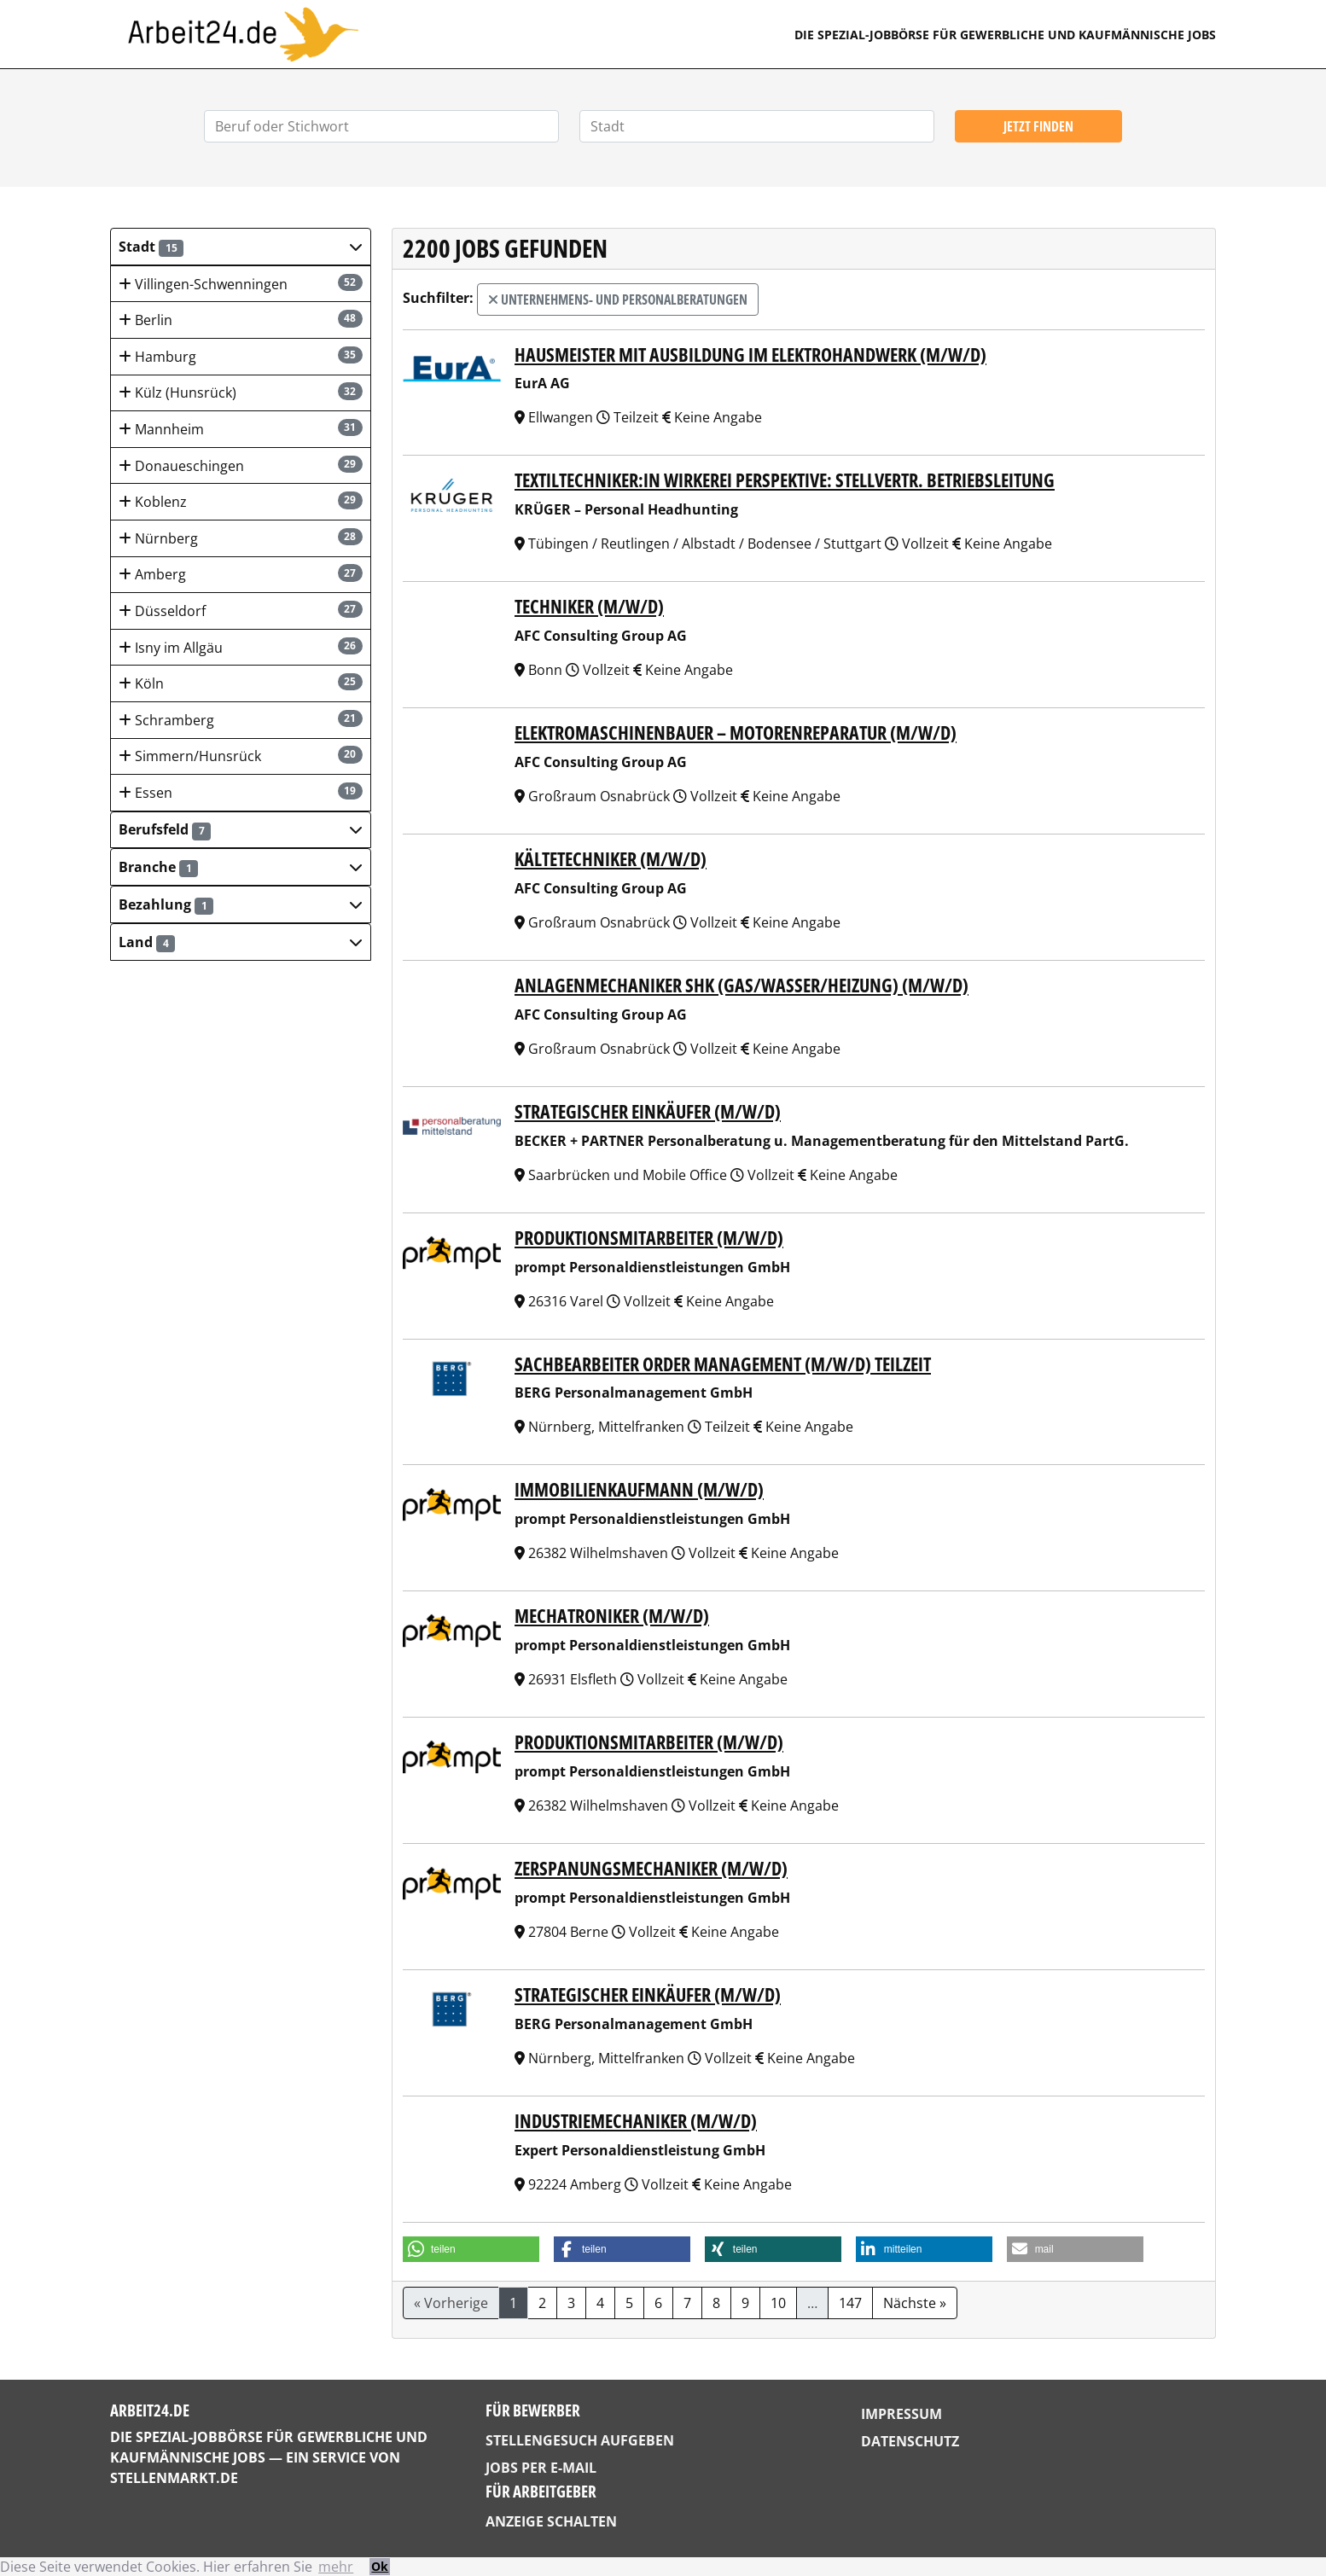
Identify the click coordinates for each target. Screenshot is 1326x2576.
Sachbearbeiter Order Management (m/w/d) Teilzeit (723, 1364)
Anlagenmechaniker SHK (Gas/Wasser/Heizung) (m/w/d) (741, 985)
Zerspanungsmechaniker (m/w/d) (651, 1868)
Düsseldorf (241, 610)
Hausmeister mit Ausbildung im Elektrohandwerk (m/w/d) (750, 354)
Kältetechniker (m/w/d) (611, 859)
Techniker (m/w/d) (589, 606)
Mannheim (241, 429)
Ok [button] (379, 2566)
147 (850, 2303)
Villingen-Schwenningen (241, 284)
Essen (241, 792)
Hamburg (241, 356)
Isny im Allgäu (241, 647)
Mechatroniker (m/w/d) (612, 1615)
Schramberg (241, 720)
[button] (240, 246)
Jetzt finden (1038, 126)
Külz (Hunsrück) (241, 392)
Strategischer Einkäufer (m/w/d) (648, 1111)
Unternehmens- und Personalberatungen (617, 299)
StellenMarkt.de (174, 2477)
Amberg (241, 574)
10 (778, 2303)
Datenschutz (910, 2441)
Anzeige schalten (551, 2521)
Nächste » (914, 2303)
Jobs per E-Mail (541, 2467)
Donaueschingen (241, 465)
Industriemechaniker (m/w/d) (636, 2121)
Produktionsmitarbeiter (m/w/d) (649, 1237)
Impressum (901, 2413)
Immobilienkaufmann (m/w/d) (639, 1489)
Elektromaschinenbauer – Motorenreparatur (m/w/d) (736, 732)
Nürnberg (241, 538)
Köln (241, 683)
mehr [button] (335, 2566)
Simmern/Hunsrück (241, 755)
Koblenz (241, 501)
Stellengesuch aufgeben (580, 2440)
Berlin (241, 319)
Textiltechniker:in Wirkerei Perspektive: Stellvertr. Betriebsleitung (785, 480)
